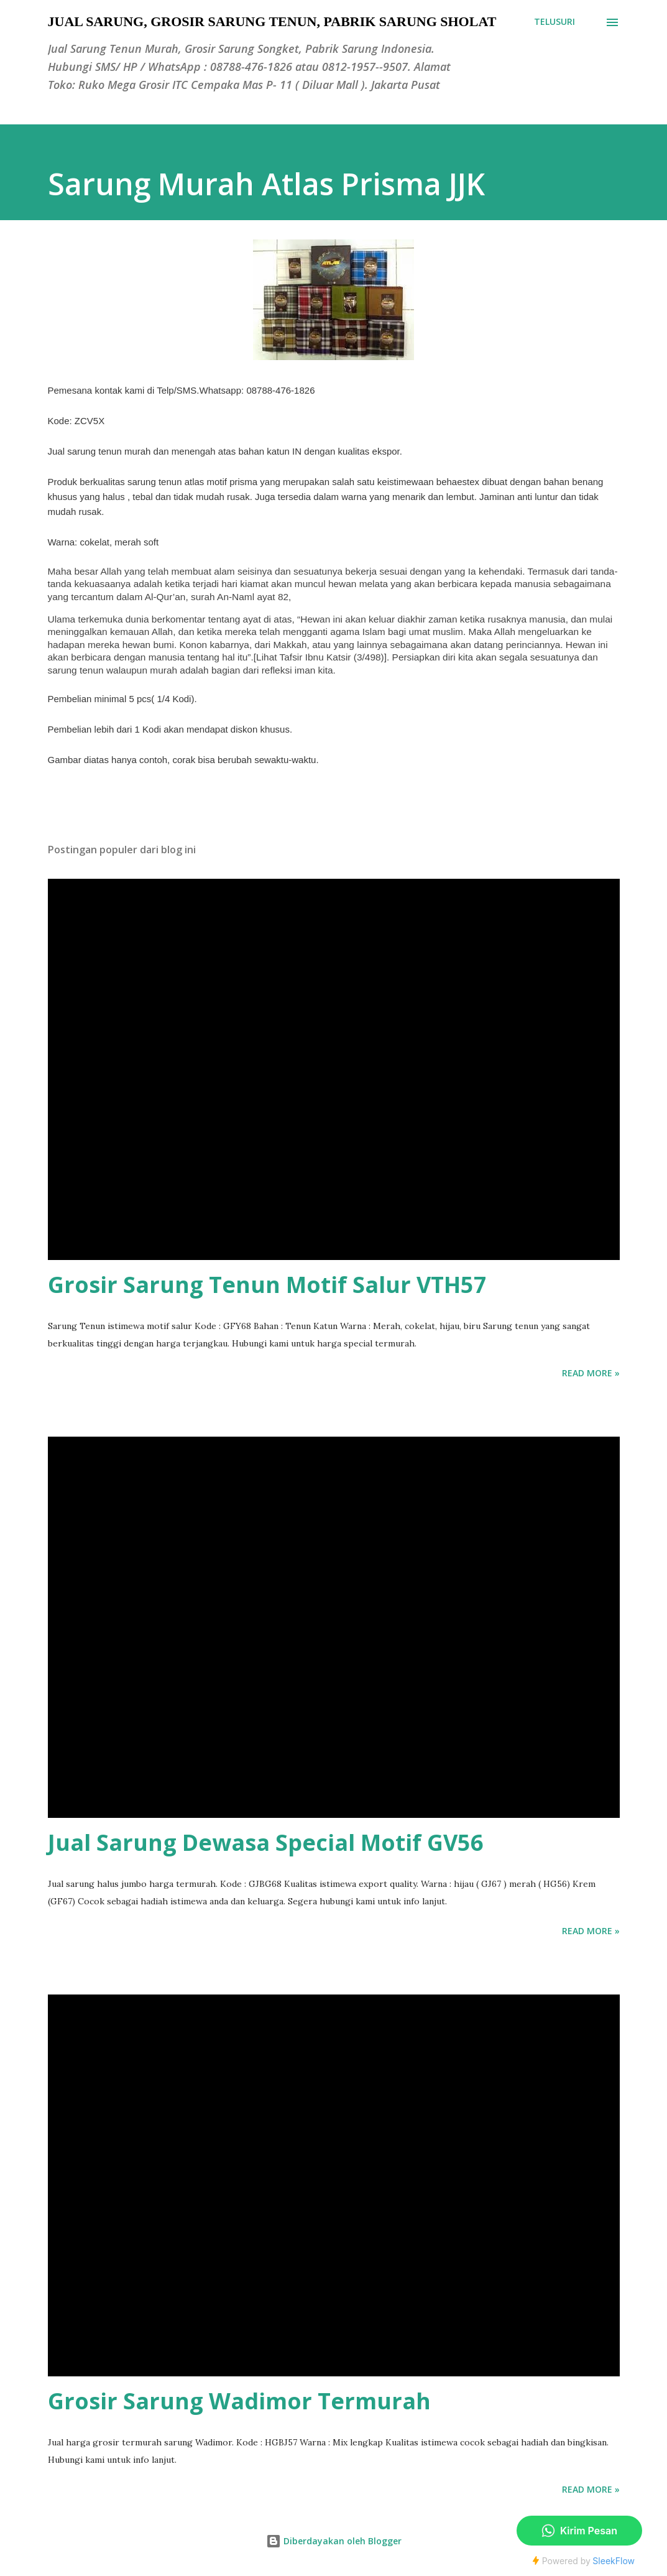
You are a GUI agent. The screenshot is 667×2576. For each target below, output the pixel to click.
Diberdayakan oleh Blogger (334, 2541)
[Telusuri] (554, 22)
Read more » (591, 1373)
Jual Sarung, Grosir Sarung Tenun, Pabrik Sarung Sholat (272, 21)
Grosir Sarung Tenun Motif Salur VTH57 (267, 1284)
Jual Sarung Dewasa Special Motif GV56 (266, 1842)
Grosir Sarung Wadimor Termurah (239, 2401)
